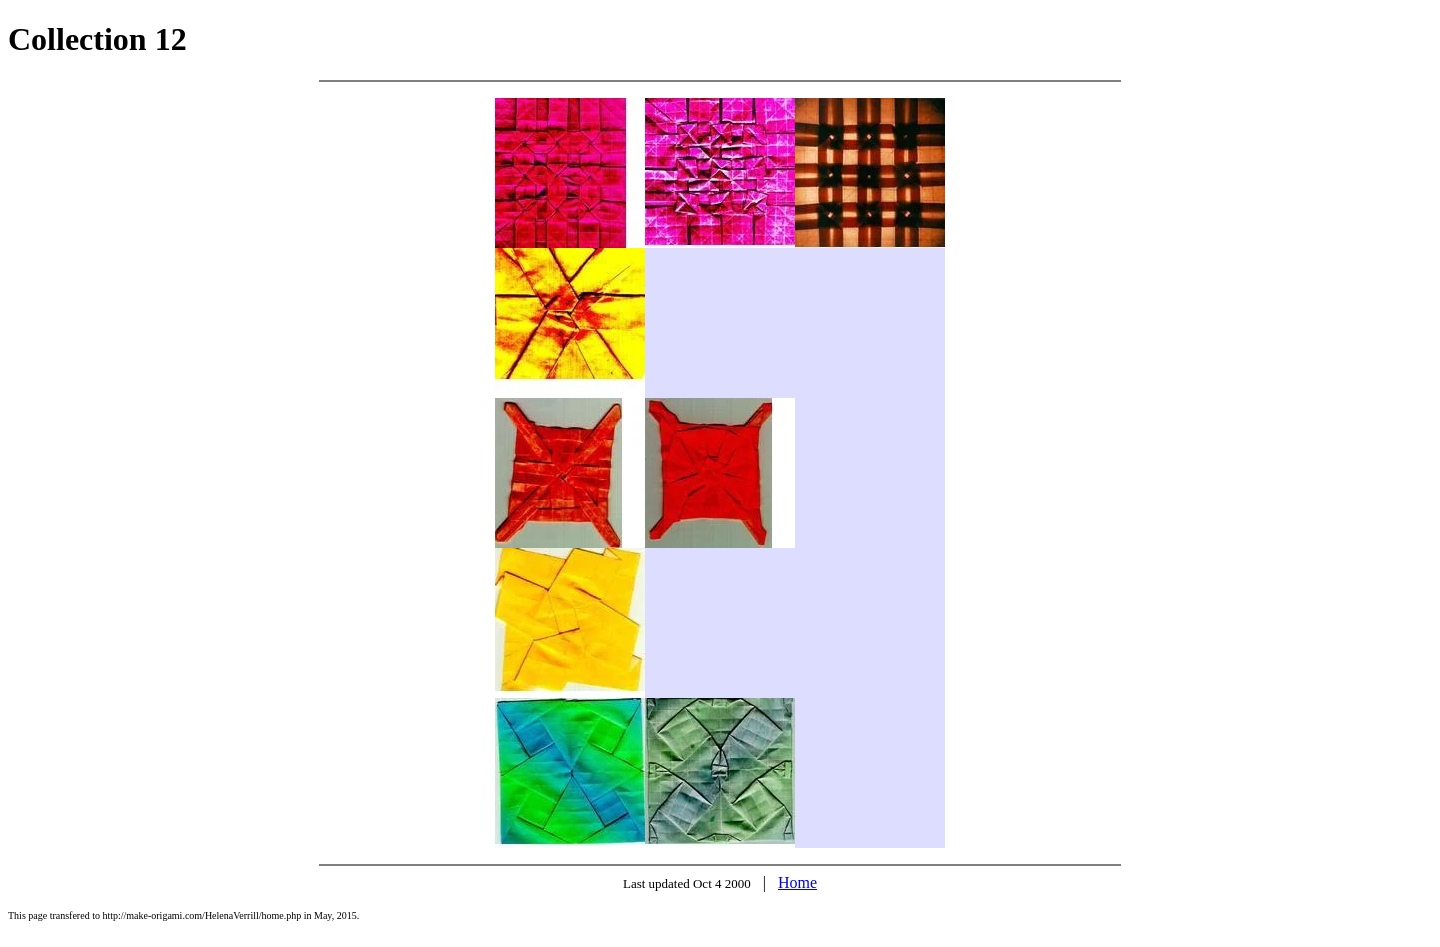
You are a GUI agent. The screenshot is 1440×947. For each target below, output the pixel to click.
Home (797, 882)
